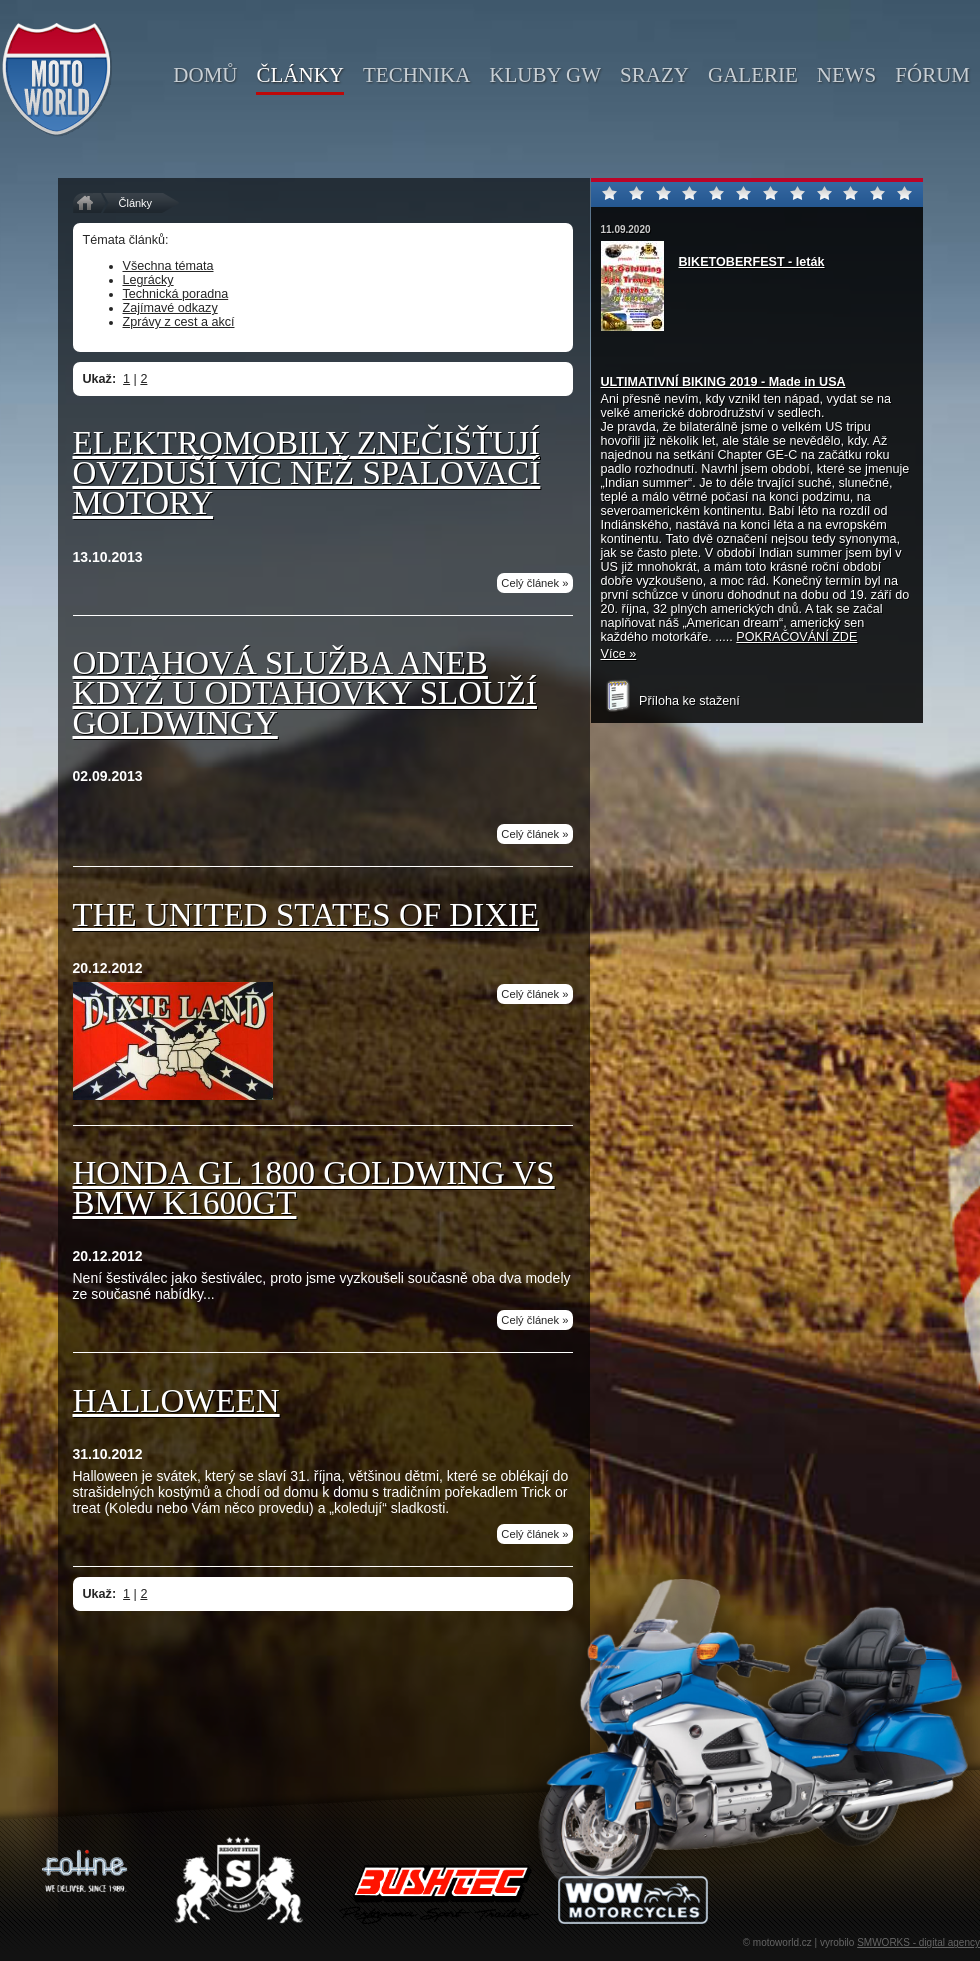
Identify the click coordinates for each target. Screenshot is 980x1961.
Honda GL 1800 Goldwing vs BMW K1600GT (314, 1188)
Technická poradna (176, 294)
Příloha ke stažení (670, 701)
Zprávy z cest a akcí (179, 322)
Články (136, 203)
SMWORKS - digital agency (918, 1942)
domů (205, 75)
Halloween (176, 1401)
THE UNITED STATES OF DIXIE (306, 915)
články (300, 75)
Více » (619, 654)
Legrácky (148, 280)
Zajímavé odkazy (170, 308)
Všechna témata (168, 266)
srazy (654, 75)
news (847, 75)
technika (416, 75)
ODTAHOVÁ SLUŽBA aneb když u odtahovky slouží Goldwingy (305, 693)
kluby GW (545, 75)
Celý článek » (534, 583)
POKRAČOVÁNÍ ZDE (796, 637)
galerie (753, 75)
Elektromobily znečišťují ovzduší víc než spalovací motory (307, 473)
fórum (932, 75)
